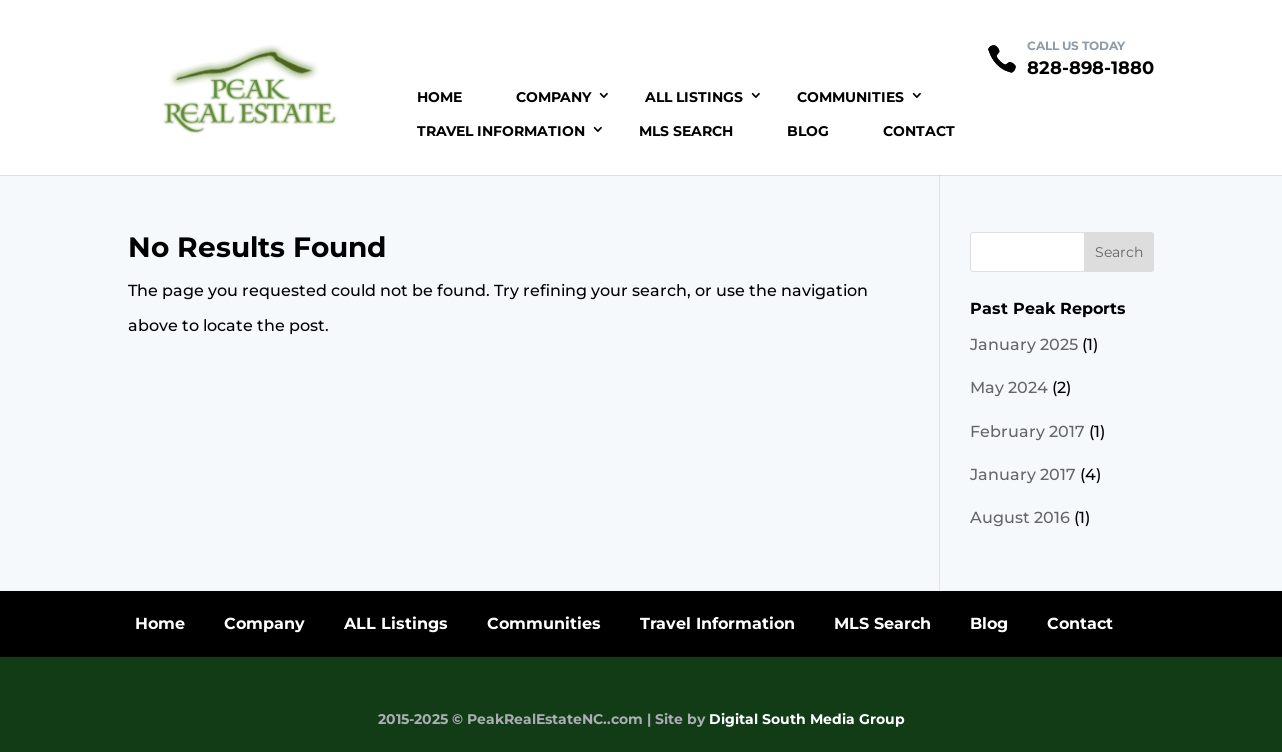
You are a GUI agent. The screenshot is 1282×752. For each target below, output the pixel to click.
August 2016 (1020, 517)
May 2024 (1009, 387)
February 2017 (1027, 431)
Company (553, 97)
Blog (808, 131)
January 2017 (1023, 474)
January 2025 (1024, 344)
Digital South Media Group (807, 719)
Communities (850, 97)
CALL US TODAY (1076, 45)
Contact (919, 131)
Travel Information (501, 131)
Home (439, 97)
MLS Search (686, 131)
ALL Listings (694, 97)
